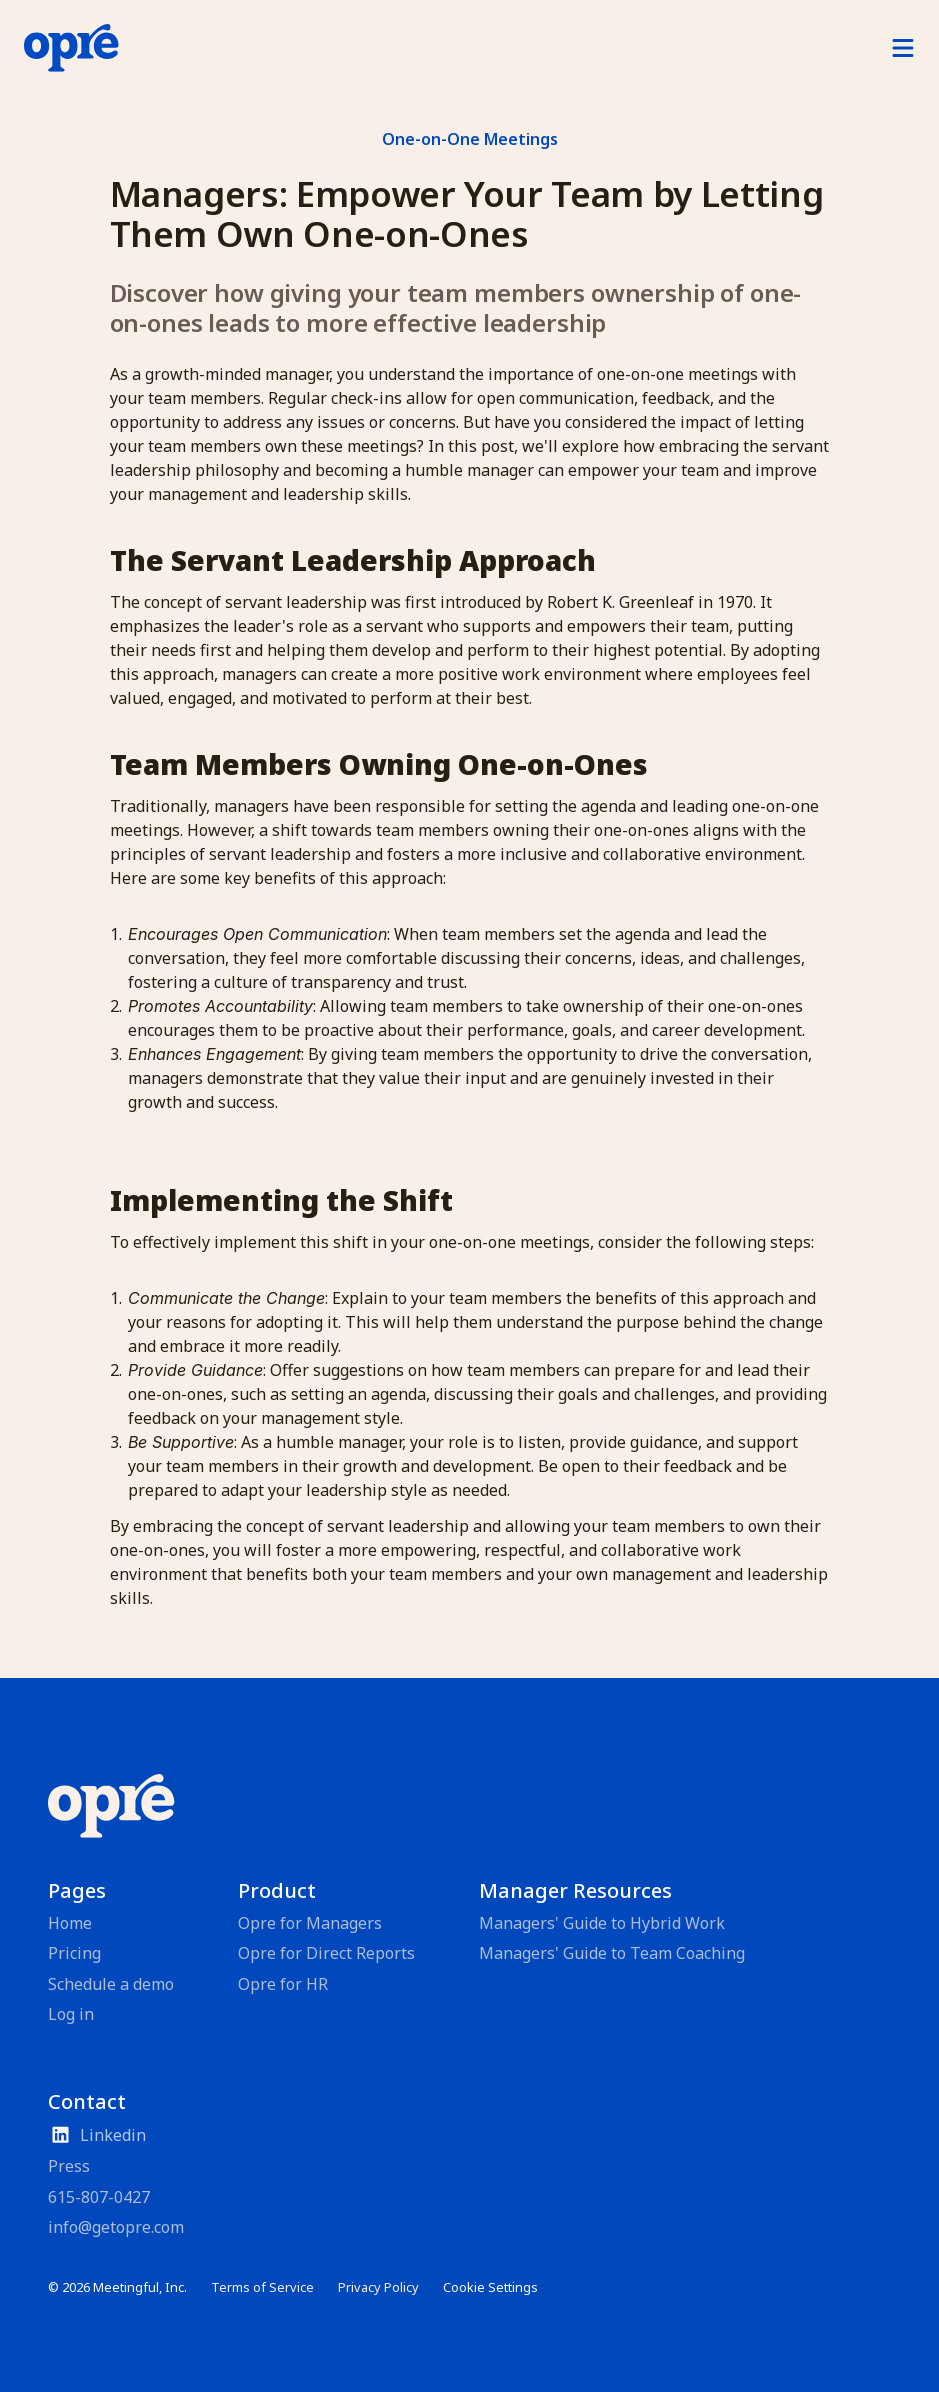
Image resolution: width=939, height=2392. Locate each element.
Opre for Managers (310, 1923)
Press (69, 2166)
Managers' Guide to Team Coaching (612, 1953)
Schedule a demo (111, 1984)
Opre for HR (283, 1984)
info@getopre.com (116, 2227)
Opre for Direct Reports (326, 1953)
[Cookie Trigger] (490, 2288)
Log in (71, 2014)
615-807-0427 (99, 2197)
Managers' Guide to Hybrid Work (602, 1923)
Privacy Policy (378, 2287)
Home (70, 1923)
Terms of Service (262, 2287)
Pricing (74, 1953)
